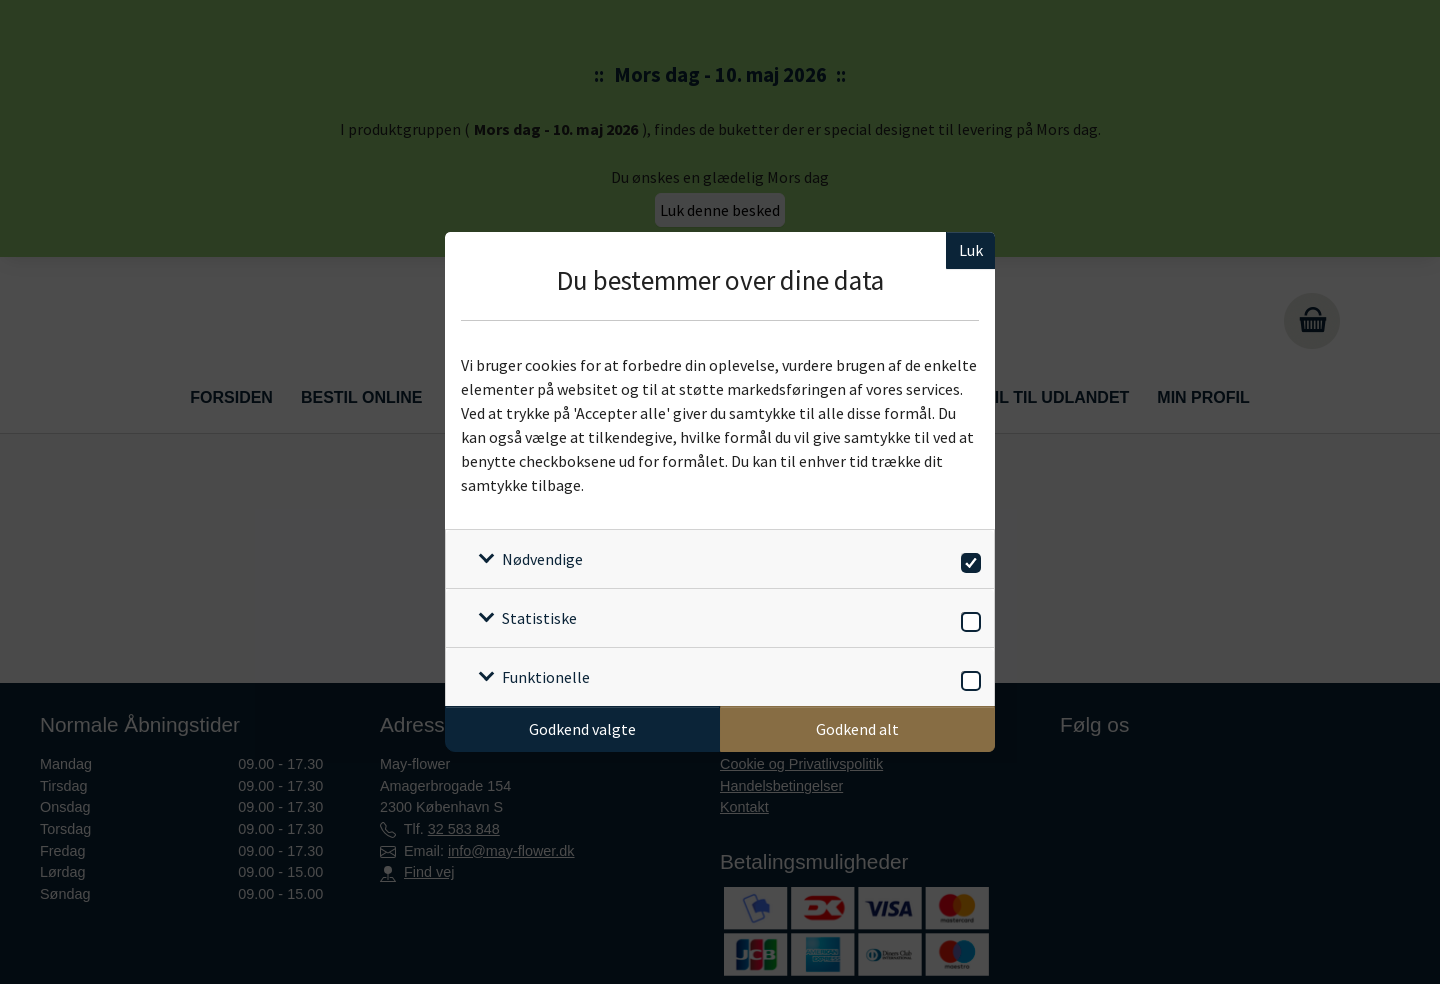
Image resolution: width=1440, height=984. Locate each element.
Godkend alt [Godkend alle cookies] (857, 729)
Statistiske (539, 618)
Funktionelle (546, 677)
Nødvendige (542, 559)
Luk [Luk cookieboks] (971, 250)
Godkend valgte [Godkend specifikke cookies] (582, 729)
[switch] (967, 559)
